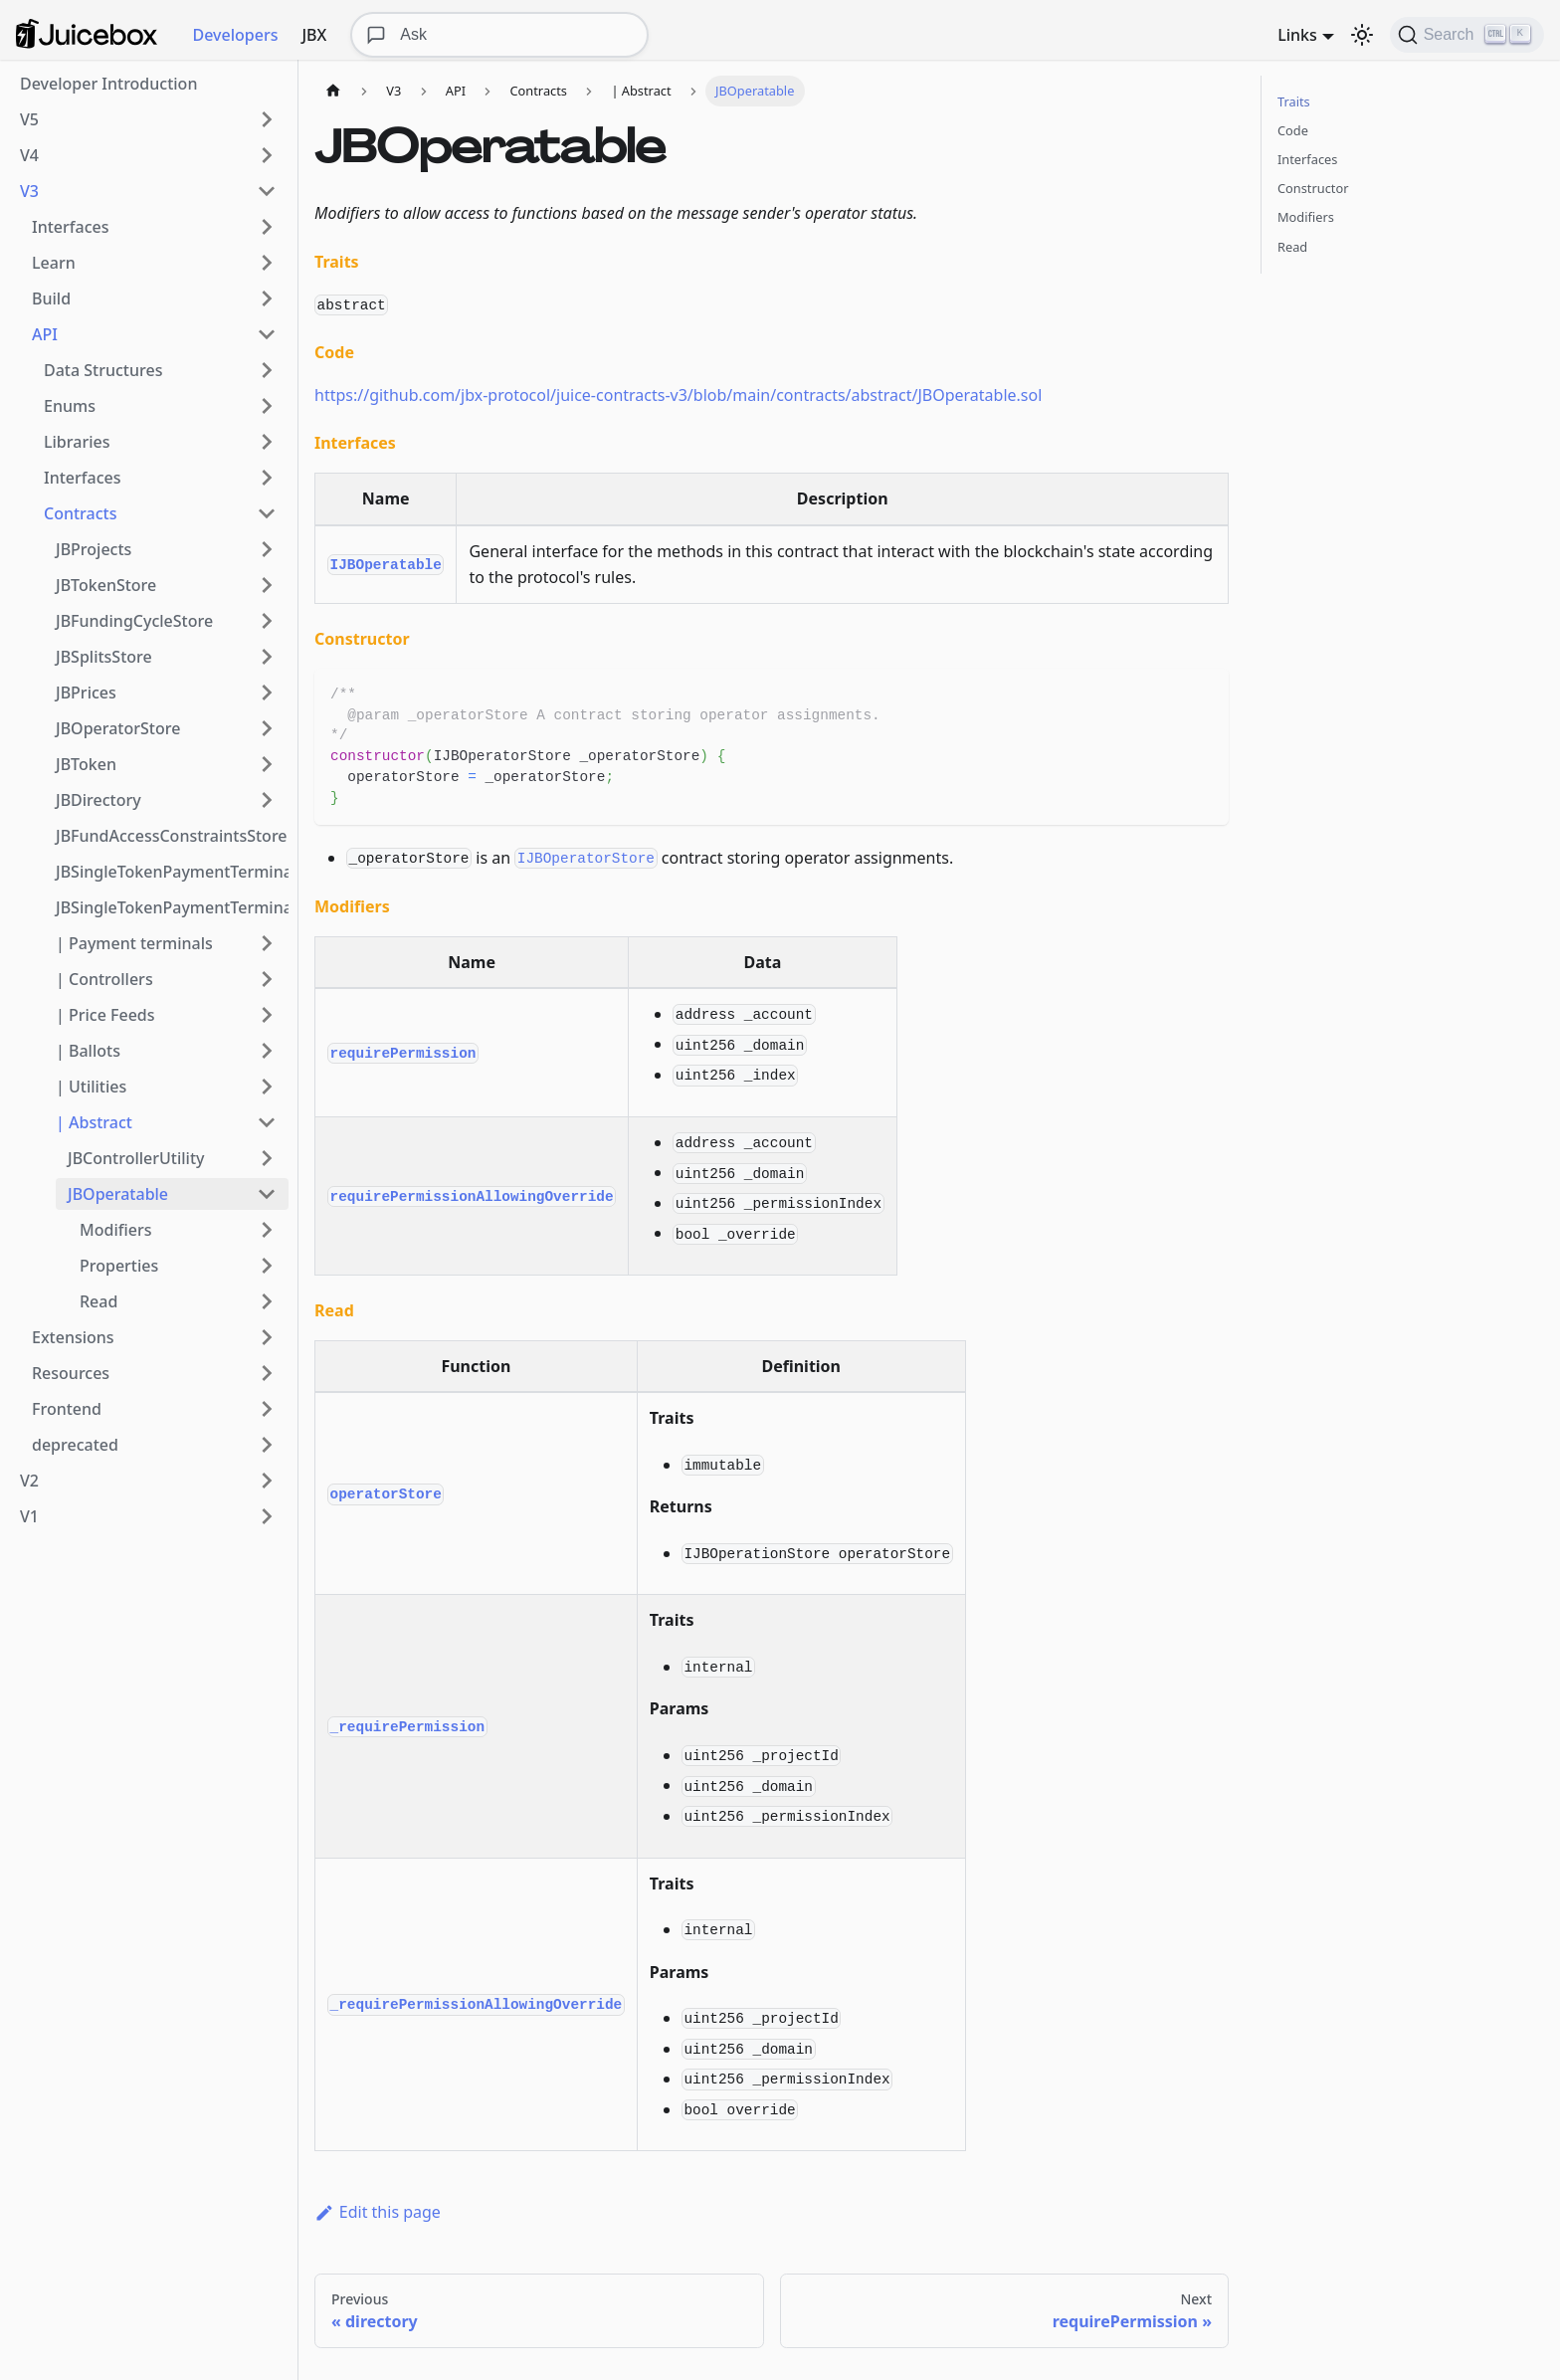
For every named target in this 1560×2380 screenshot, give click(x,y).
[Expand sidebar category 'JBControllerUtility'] (267, 1158)
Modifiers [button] (115, 1230)
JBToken (86, 764)
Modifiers (1305, 217)
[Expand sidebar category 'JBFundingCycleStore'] (267, 621)
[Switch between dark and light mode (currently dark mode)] (1362, 35)
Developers (236, 35)
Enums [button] (70, 406)
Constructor (1312, 188)
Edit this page (377, 2212)
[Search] (1467, 35)
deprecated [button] (75, 1445)
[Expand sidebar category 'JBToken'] (267, 764)
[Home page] (333, 91)
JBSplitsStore (104, 657)
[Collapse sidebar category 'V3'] (267, 191)
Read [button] (98, 1301)
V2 (29, 1480)
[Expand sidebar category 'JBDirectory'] (267, 800)
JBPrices (86, 692)
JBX (313, 35)
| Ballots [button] (88, 1051)
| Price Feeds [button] (105, 1015)
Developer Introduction (108, 84)
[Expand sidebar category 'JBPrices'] (267, 692)
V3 (29, 191)
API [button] (45, 334)
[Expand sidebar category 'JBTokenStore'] (267, 585)
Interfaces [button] (70, 227)
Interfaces (1307, 159)
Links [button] (1297, 35)
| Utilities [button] (91, 1086)
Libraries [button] (76, 442)
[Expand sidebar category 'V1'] (267, 1516)
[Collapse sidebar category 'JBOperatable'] (267, 1194)
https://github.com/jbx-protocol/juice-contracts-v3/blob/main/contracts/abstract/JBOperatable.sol (678, 395)
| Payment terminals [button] (134, 943)
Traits (1293, 101)
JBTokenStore (106, 585)
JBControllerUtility (136, 1158)
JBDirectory (98, 800)
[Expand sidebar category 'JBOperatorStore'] (267, 728)
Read (1292, 247)
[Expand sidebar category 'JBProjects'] (267, 549)
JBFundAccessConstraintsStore (172, 836)
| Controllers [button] (104, 979)
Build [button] (51, 298)
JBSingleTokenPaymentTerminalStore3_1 (172, 872)
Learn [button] (54, 263)
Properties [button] (119, 1266)
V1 (29, 1516)
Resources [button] (70, 1373)
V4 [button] (29, 155)
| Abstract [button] (94, 1122)
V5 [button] (29, 119)
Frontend (66, 1409)
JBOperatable (118, 1194)
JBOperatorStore (118, 728)
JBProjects (93, 549)
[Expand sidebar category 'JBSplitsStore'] (267, 657)
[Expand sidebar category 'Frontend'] (267, 1409)
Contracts (80, 513)
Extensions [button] (73, 1337)
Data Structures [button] (103, 370)
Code (1292, 130)
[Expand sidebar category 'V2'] (267, 1480)
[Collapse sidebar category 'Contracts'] (267, 513)
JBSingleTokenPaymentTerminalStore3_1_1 (172, 907)
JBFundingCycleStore (134, 621)
